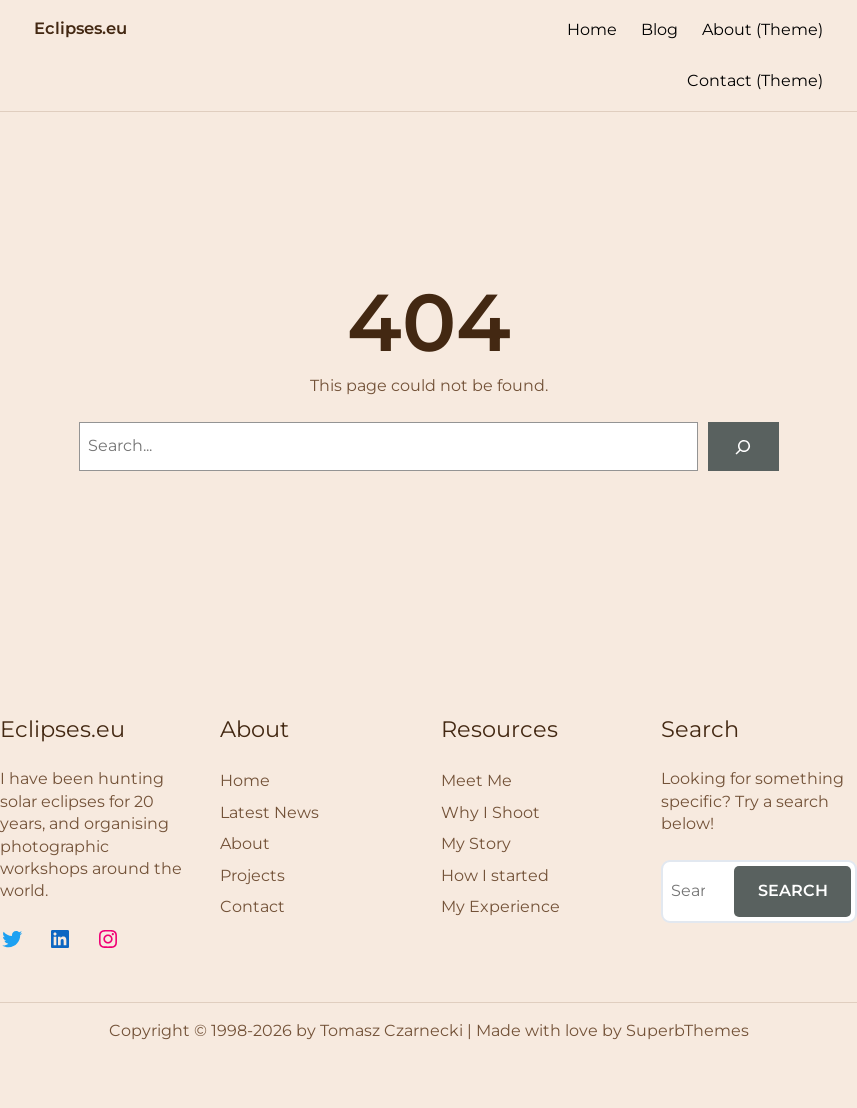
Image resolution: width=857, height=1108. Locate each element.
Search (793, 890)
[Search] (743, 446)
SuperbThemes (687, 1030)
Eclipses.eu (80, 28)
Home (592, 29)
